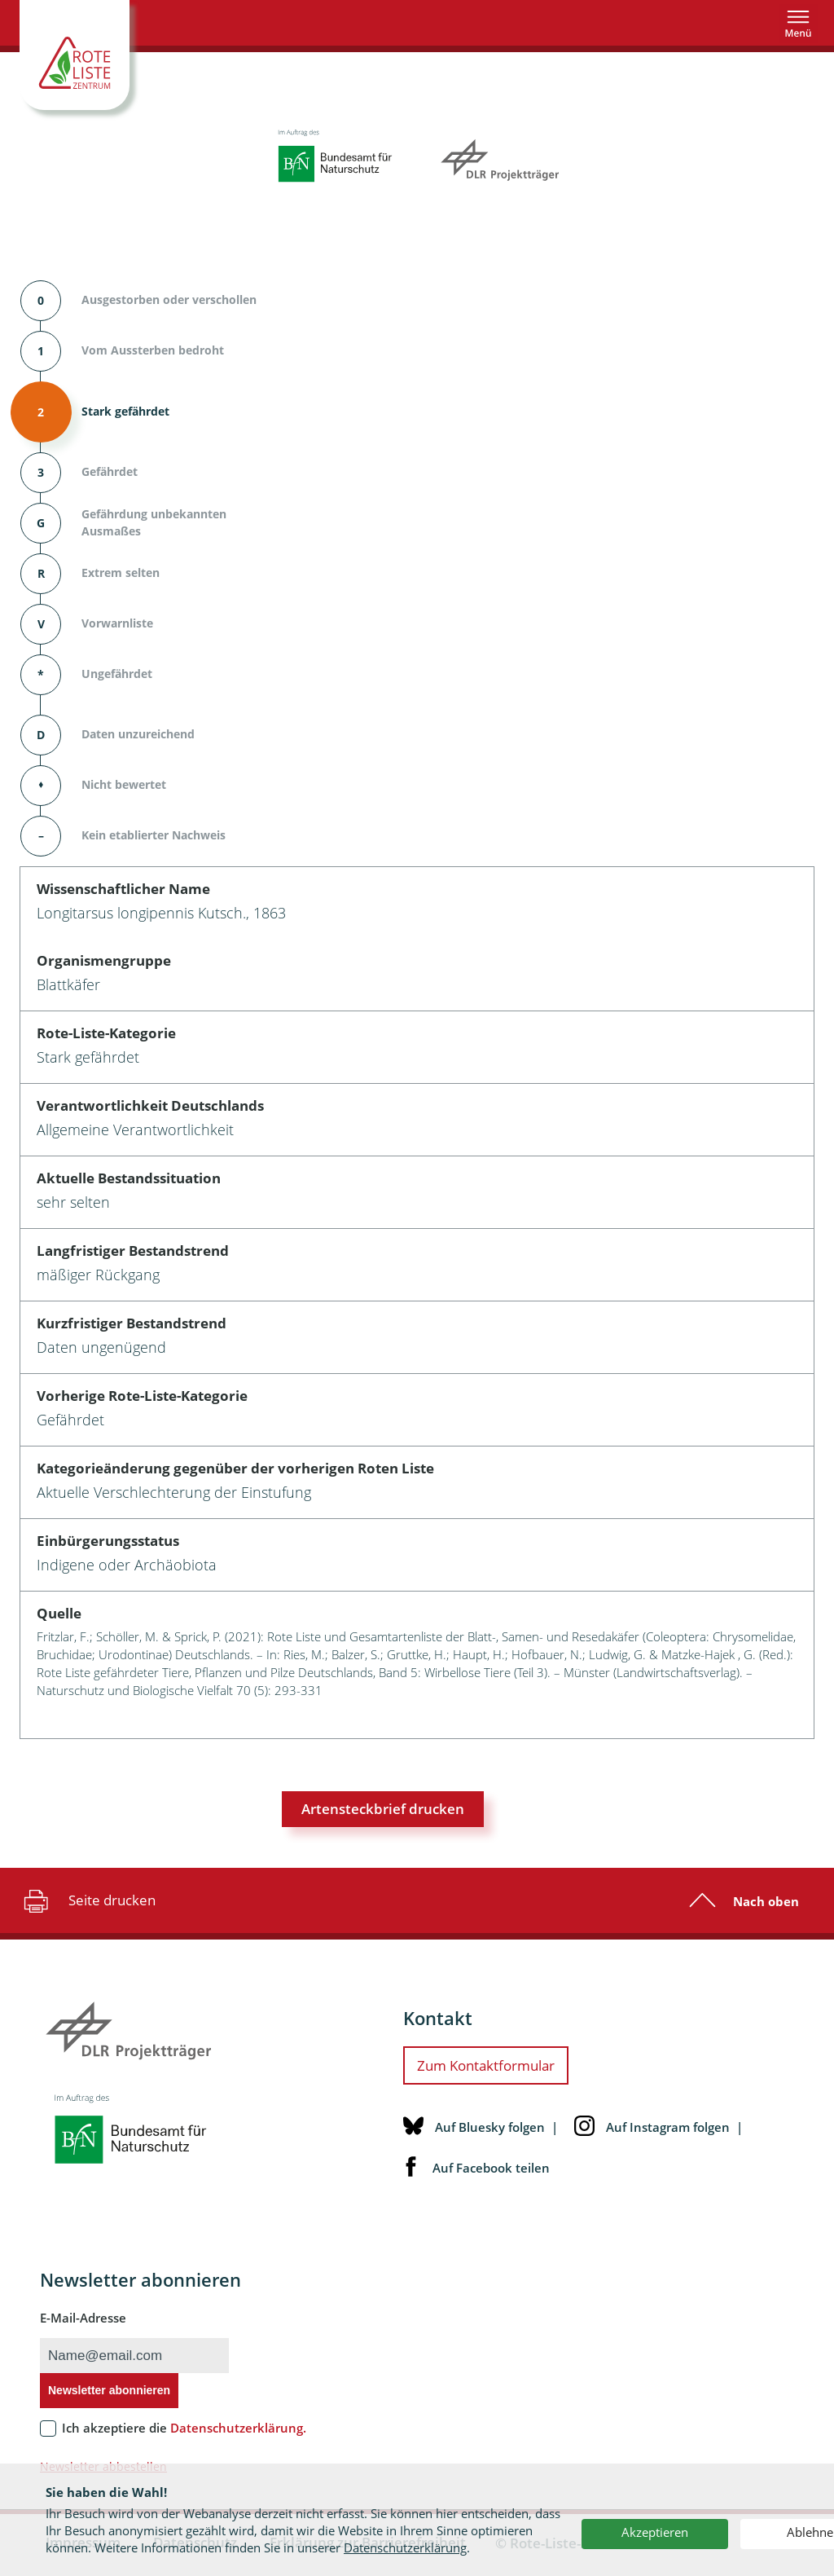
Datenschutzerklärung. (238, 2428)
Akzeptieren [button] (654, 2532)
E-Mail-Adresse (83, 2318)
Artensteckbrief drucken (382, 1808)
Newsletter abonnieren (109, 2390)
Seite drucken (88, 1900)
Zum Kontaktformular (486, 2065)
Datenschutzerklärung (405, 2547)
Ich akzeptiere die (184, 2428)
